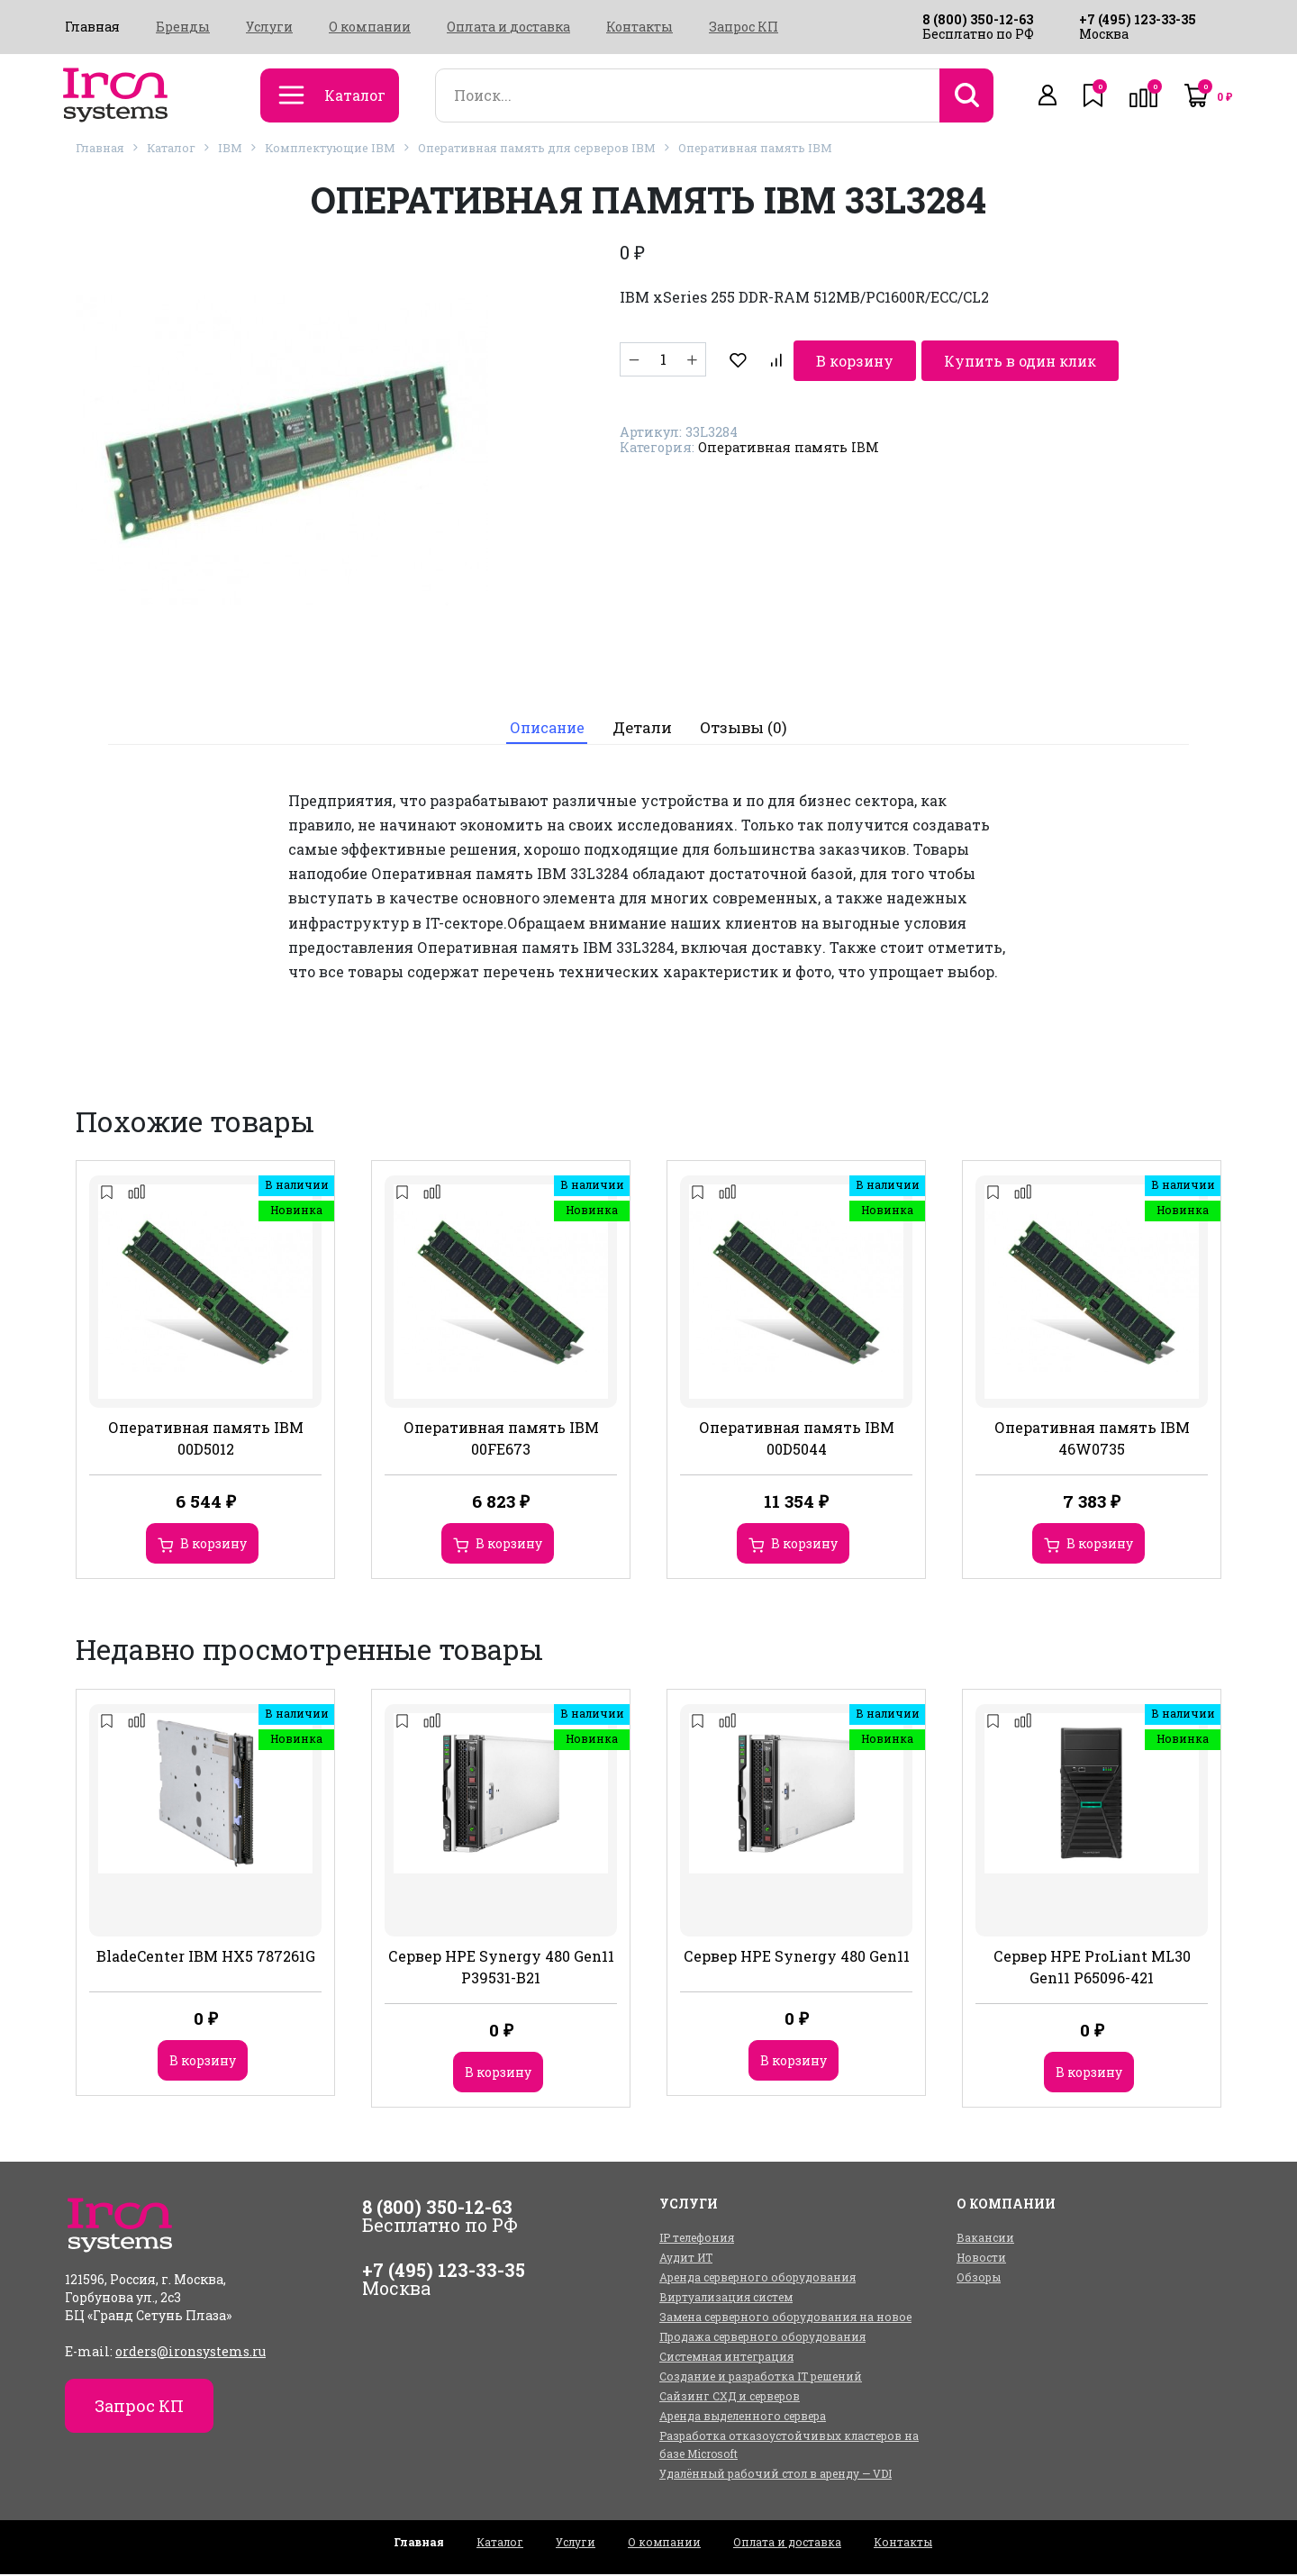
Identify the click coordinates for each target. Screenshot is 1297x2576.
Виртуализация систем (726, 2298)
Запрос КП (743, 27)
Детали (645, 729)
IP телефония (696, 2239)
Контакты (639, 27)
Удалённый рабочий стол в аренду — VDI (775, 2475)
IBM (230, 148)
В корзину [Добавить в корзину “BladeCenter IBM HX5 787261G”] (202, 2062)
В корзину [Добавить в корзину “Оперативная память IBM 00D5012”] (213, 1546)
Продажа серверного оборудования (762, 2338)
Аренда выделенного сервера (742, 2417)
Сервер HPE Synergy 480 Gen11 (797, 1957)
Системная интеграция (726, 2358)
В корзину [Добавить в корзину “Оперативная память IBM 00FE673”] (509, 1546)
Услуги (269, 27)
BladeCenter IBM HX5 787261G (205, 1957)
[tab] (545, 729)
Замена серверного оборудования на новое (785, 2318)
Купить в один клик (949, 358)
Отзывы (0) (747, 729)
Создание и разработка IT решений (760, 2378)
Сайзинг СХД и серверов (729, 2397)
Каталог (171, 148)
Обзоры (979, 2279)
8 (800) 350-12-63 (977, 19)
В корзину (782, 358)
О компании (370, 27)
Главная (92, 27)
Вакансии (985, 2239)
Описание (545, 729)
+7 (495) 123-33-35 (1137, 19)
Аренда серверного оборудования (757, 2279)
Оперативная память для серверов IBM (537, 148)
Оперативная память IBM (755, 148)
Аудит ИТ (685, 2259)
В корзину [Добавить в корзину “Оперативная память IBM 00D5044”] (804, 1546)
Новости (981, 2259)
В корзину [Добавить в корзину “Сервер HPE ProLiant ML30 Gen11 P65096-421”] (1089, 2073)
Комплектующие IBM (330, 148)
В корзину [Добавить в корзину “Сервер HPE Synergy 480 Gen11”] (793, 2062)
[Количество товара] (663, 359)
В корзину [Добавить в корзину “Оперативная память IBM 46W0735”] (1099, 1546)
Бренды (183, 27)
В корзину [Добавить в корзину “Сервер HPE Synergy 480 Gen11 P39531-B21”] (498, 2073)
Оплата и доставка (508, 27)
